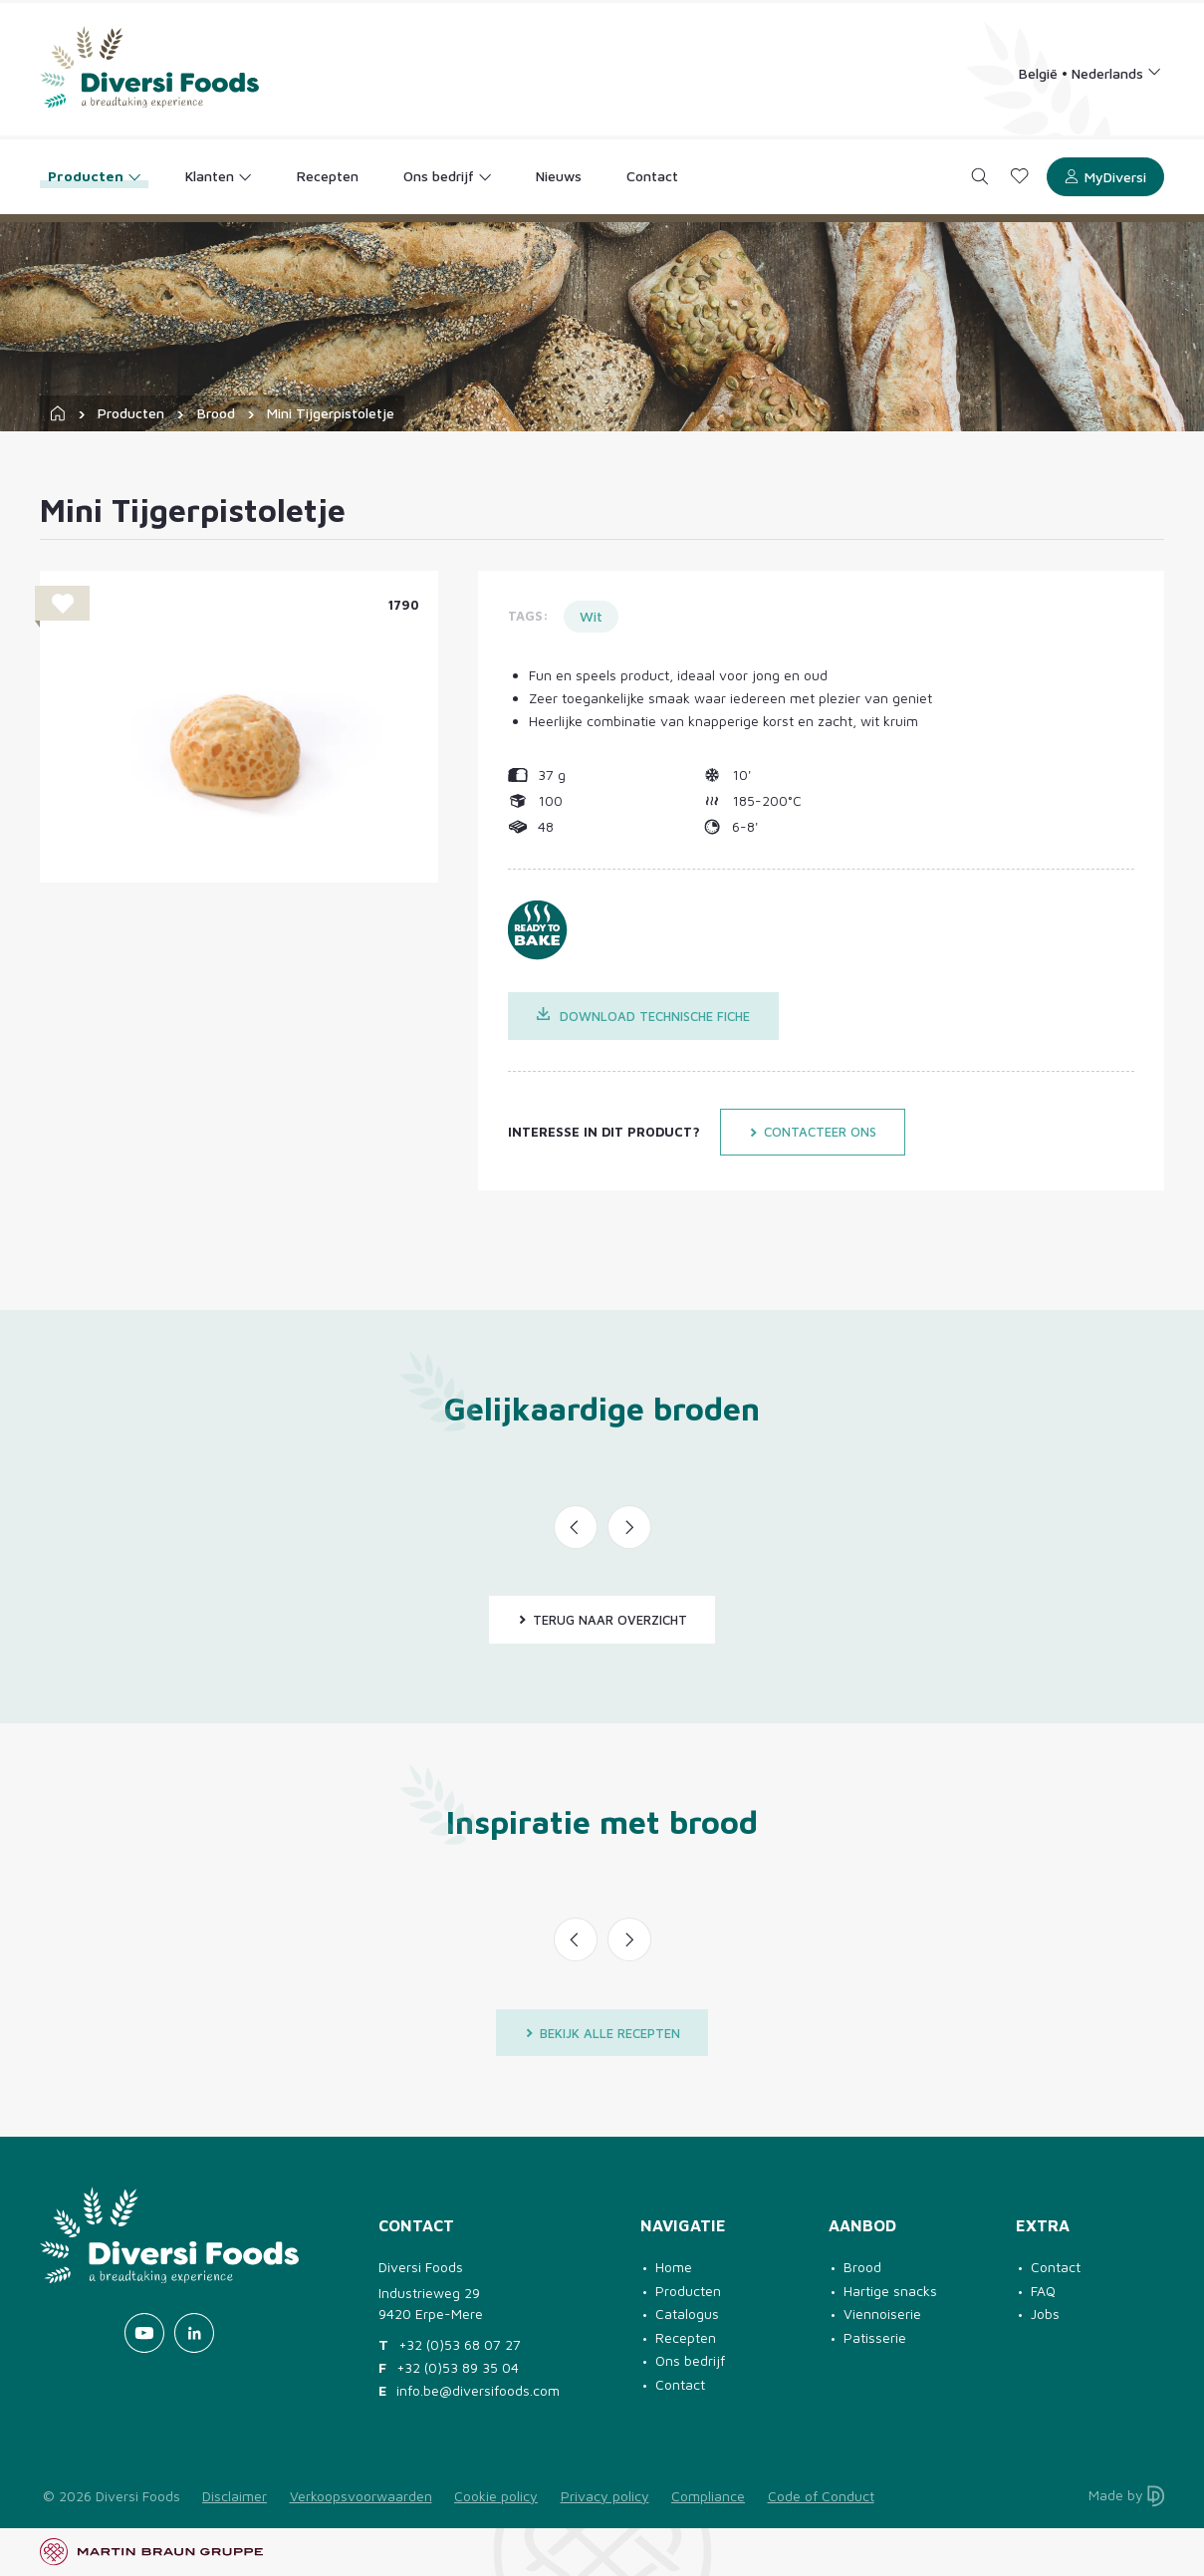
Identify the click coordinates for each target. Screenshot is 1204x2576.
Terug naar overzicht (602, 1620)
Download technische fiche (644, 1015)
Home (673, 2266)
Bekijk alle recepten (602, 2033)
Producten (131, 412)
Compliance (708, 2495)
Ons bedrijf (690, 2360)
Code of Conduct (821, 2495)
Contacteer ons (812, 1132)
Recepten (685, 2337)
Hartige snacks (890, 2290)
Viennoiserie (882, 2313)
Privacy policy (605, 2495)
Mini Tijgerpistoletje (330, 412)
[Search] (980, 176)
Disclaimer (234, 2495)
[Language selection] (1090, 72)
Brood (216, 412)
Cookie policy (496, 2495)
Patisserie (874, 2337)
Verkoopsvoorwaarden (361, 2495)
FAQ (1043, 2290)
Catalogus (687, 2313)
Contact (680, 2384)
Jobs (1045, 2313)
